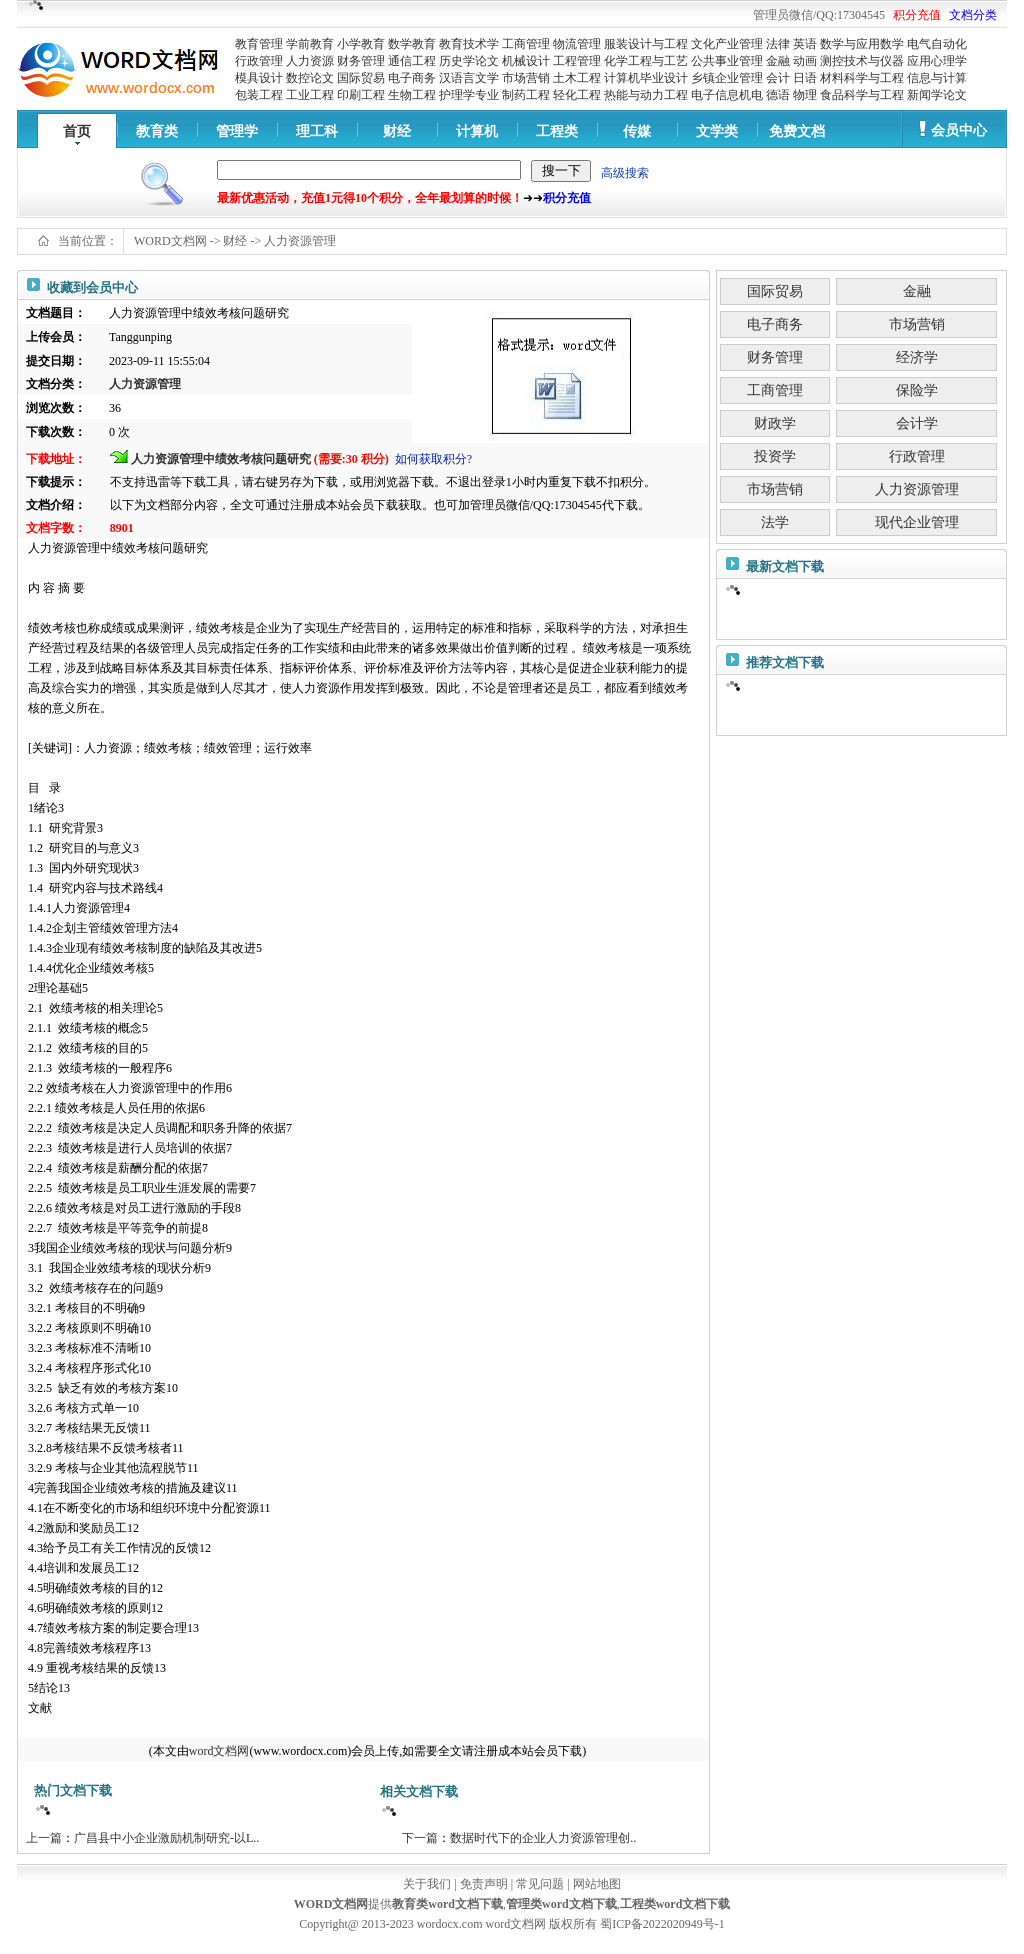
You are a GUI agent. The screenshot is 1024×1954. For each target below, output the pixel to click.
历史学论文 (469, 61)
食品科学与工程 (862, 95)
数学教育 (412, 44)
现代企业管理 (917, 522)
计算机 (477, 131)
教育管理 (259, 44)
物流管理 (577, 44)
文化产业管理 (727, 44)
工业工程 (310, 95)
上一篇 (44, 1838)
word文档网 (219, 1751)
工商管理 (526, 44)
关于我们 (427, 1884)
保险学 (917, 390)
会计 (778, 78)
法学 (775, 522)
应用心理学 (937, 61)
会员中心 (959, 130)
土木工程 (577, 78)
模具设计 (259, 78)
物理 (805, 95)
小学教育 (361, 44)
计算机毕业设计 (646, 78)
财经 (397, 131)
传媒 (637, 131)
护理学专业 (469, 95)
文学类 (717, 131)
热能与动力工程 (646, 95)
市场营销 (526, 78)
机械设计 (526, 61)
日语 (805, 78)
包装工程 (259, 95)
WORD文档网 (170, 241)
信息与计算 (937, 78)
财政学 (775, 423)
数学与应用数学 (862, 44)
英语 (805, 44)
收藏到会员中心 (92, 287)
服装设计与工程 (646, 44)
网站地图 (597, 1884)
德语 (778, 95)
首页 (77, 131)
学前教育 (310, 44)
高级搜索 (625, 173)
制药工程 (526, 95)
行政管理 (259, 61)
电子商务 (412, 78)
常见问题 (540, 1884)
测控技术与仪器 (862, 61)
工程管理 (577, 61)
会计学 (917, 423)
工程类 (557, 131)
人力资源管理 (300, 241)
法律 (778, 44)
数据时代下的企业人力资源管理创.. (543, 1838)
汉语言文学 (469, 78)
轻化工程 (577, 95)
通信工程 (412, 61)
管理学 (237, 131)
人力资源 (310, 61)
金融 (778, 61)
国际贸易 (361, 78)
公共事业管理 (727, 61)
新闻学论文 (937, 95)
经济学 (917, 357)
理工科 (317, 131)
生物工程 (412, 95)
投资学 (775, 456)
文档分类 (973, 15)
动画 (805, 61)
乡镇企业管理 (727, 78)
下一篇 (420, 1838)
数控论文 (310, 78)
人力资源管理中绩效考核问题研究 (221, 459)
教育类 (157, 131)
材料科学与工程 (862, 78)
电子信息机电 (727, 95)
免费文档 (797, 131)
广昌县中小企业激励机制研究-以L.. (166, 1838)
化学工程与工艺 (646, 61)
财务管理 (361, 61)
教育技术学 (469, 44)
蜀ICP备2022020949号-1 (662, 1924)
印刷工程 (361, 95)
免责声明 (484, 1884)
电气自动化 (937, 44)
